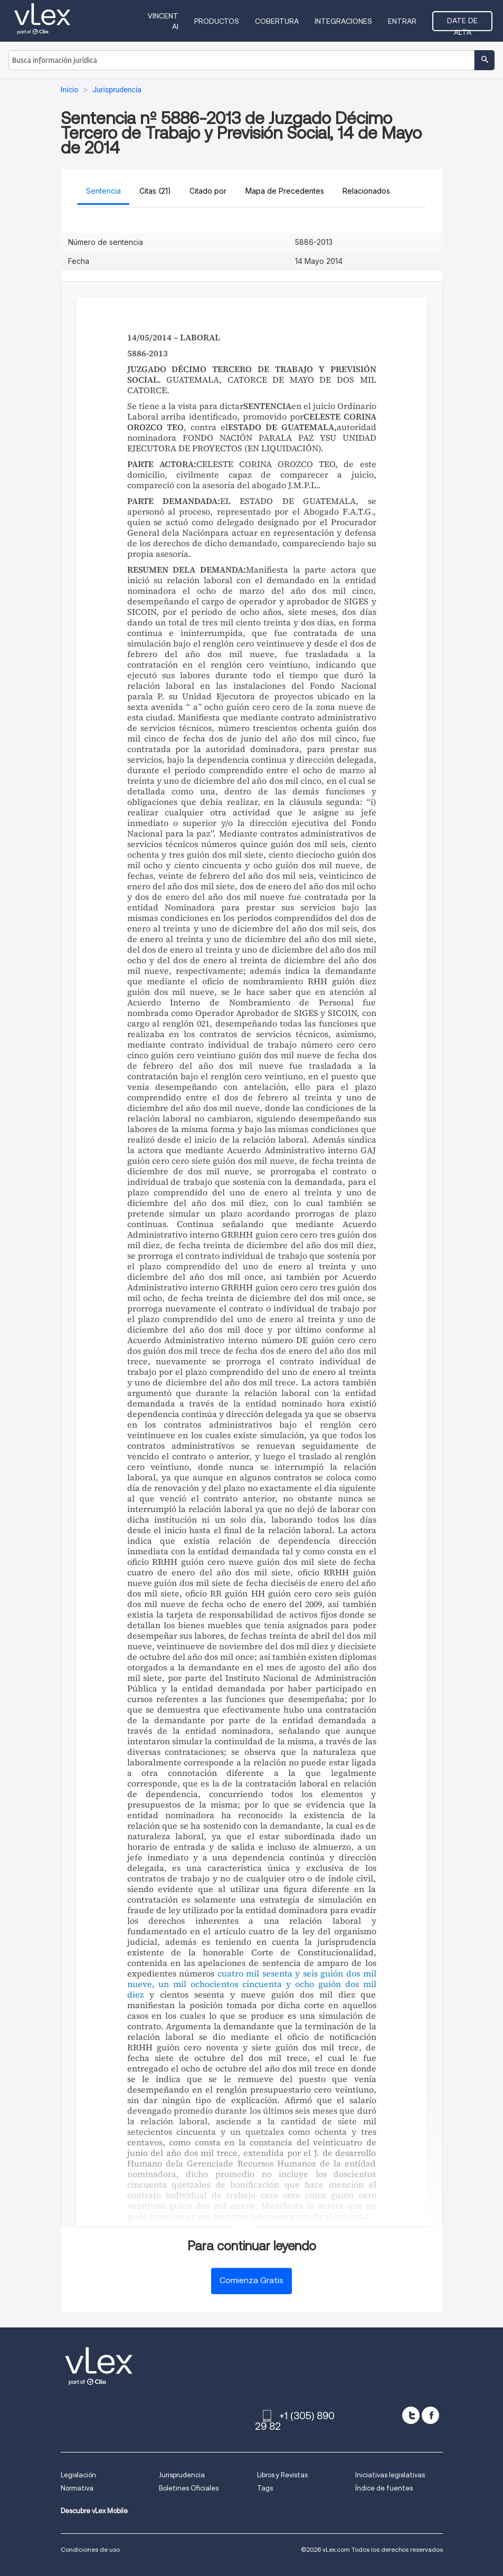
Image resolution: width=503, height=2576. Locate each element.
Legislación (78, 2475)
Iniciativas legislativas (390, 2475)
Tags (265, 2488)
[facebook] (430, 2415)
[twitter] (411, 2415)
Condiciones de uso (90, 2549)
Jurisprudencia (182, 2475)
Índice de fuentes (384, 2488)
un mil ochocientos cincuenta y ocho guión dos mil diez (251, 1989)
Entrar (402, 21)
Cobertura (277, 21)
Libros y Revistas (282, 2475)
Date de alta (462, 23)
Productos (216, 21)
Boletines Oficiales (189, 2488)
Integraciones (343, 21)
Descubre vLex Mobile (94, 2511)
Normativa (77, 2488)
